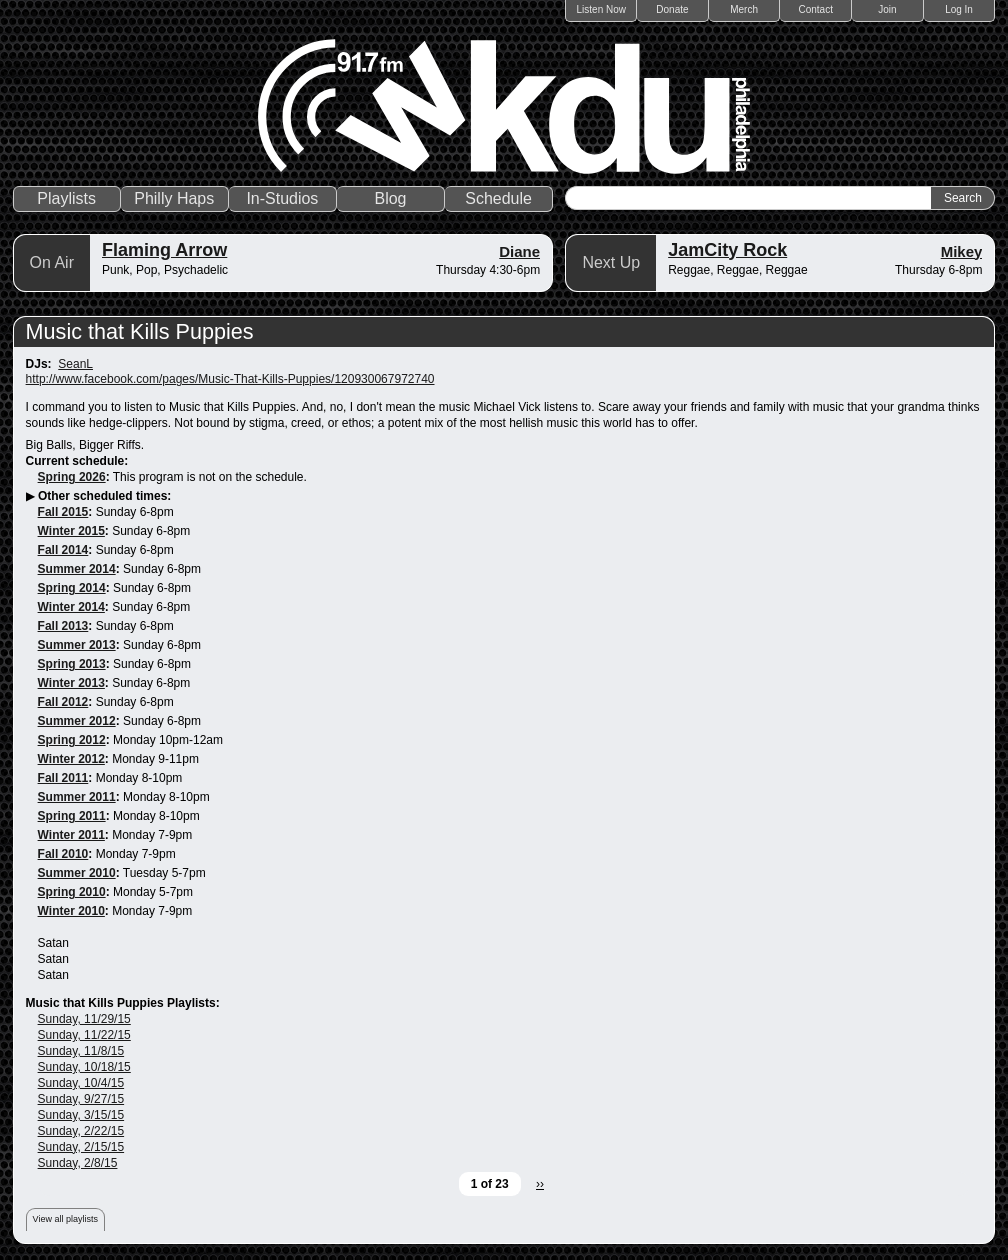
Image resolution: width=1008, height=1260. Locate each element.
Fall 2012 (63, 702)
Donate (672, 9)
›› (540, 1184)
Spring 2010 (72, 892)
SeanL (75, 364)
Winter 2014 (71, 607)
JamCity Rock (727, 250)
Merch (744, 9)
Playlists (66, 198)
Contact (816, 9)
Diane (519, 251)
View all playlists (65, 1219)
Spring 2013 (72, 664)
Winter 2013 (71, 683)
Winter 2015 (71, 531)
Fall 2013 (63, 626)
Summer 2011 (77, 797)
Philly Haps (174, 198)
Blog (390, 198)
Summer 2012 (77, 721)
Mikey (962, 251)
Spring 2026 (72, 477)
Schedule (498, 198)
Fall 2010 (63, 854)
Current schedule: (77, 461)
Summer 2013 (77, 645)
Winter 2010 (71, 911)
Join (887, 9)
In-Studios (282, 198)
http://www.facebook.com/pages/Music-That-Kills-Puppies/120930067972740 (230, 379)
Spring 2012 (72, 740)
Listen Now (601, 9)
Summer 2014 (77, 569)
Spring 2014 (72, 588)
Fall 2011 (63, 778)
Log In (959, 9)
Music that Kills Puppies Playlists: (123, 1003)
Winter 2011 (71, 835)
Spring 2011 (72, 816)
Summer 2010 (77, 873)
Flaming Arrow (164, 250)
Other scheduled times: (104, 496)
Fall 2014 (63, 550)
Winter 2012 (71, 759)
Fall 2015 (63, 512)
